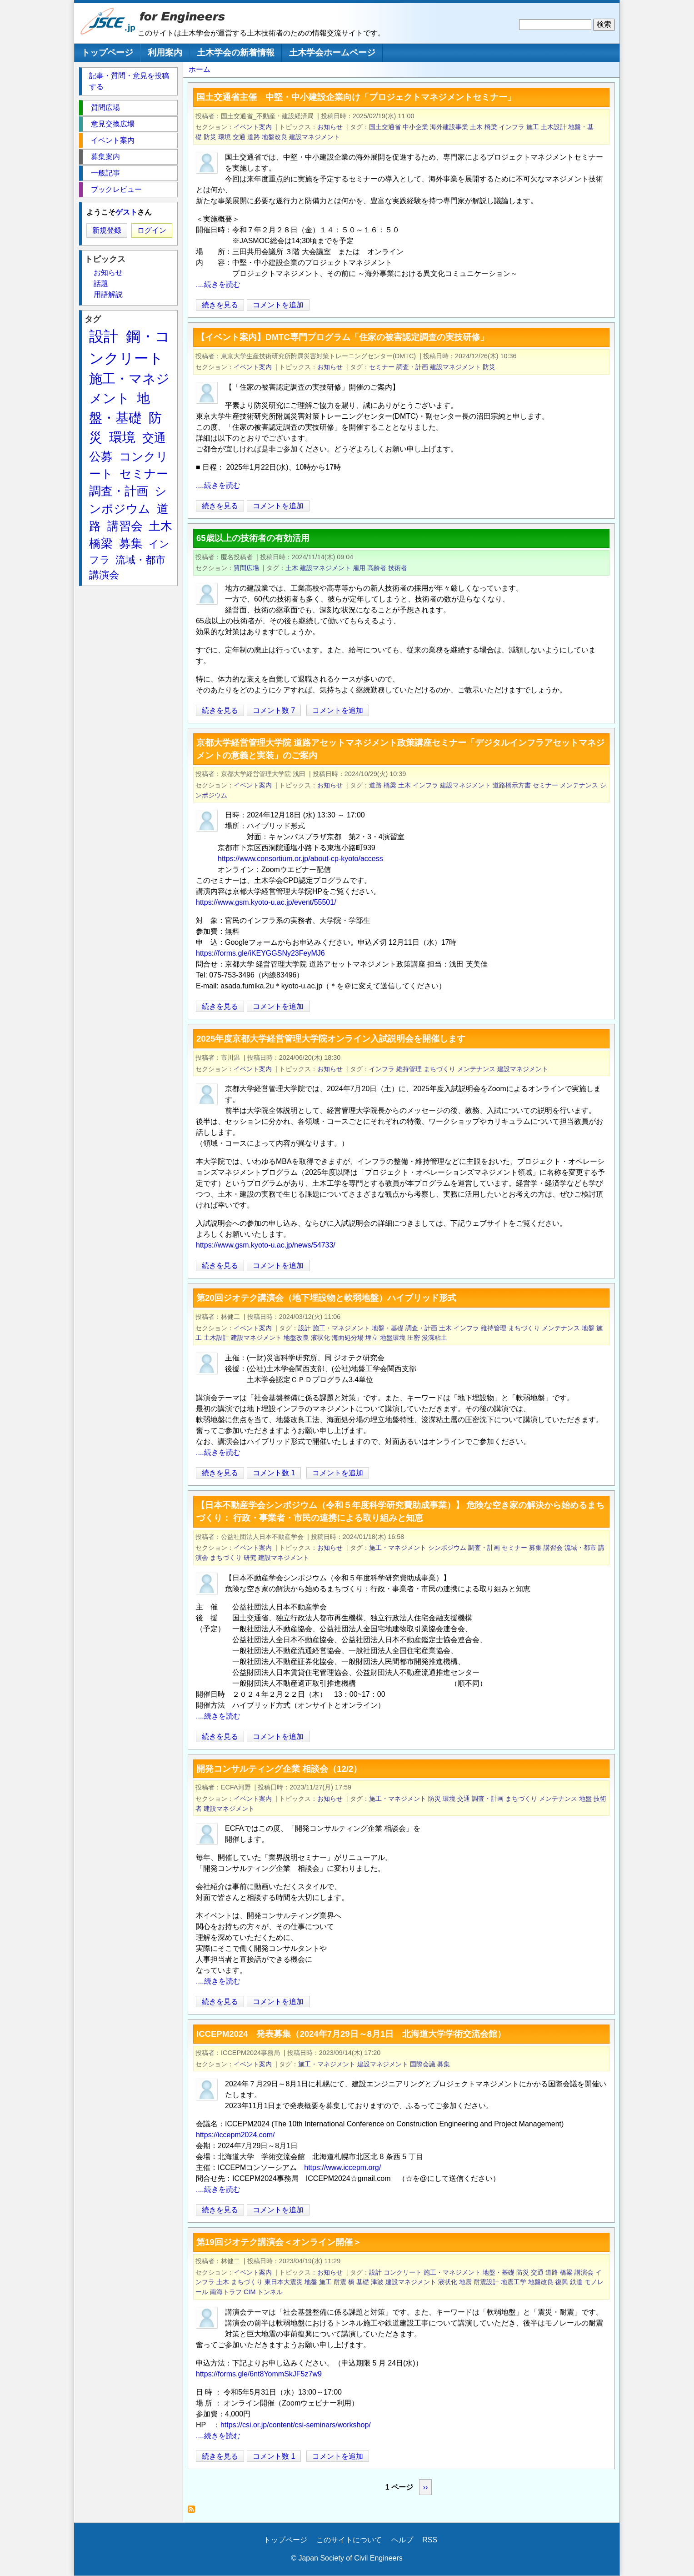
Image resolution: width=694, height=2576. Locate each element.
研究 (250, 1557)
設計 (304, 1328)
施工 (532, 126)
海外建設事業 (449, 126)
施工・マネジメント (341, 1328)
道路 (253, 136)
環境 (224, 136)
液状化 (320, 1337)
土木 (476, 126)
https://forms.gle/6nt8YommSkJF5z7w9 (259, 2374)
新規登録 (106, 230)
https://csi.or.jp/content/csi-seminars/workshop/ (295, 2425)
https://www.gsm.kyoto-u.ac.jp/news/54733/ (265, 1245)
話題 (101, 283)
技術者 (397, 567)
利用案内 (165, 52)
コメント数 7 (274, 710)
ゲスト (126, 212)
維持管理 (409, 1068)
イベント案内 (253, 126)
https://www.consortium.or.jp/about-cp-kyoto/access (300, 858)
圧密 (413, 1337)
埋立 (371, 1337)
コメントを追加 (278, 305)
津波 (377, 2281)
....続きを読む (218, 284)
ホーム (199, 69)
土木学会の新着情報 (236, 52)
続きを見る (220, 305)
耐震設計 (486, 2281)
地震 (465, 2281)
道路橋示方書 (512, 785)
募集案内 (105, 156)
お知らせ (330, 126)
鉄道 (576, 2281)
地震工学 (513, 2281)
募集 (535, 1547)
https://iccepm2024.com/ (235, 2135)
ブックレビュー (116, 189)
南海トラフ (226, 2291)
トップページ (107, 52)
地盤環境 (392, 1337)
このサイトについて (349, 2540)
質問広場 (246, 567)
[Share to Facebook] (600, 304)
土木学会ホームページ (332, 52)
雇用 (359, 567)
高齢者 (376, 567)
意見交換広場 (113, 124)
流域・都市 (580, 1547)
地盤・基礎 (388, 1328)
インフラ (511, 126)
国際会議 (422, 2064)
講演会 (584, 2272)
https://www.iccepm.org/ (342, 2167)
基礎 (362, 2281)
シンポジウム (447, 1547)
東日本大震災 (284, 2281)
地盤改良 (274, 136)
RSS (429, 2540)
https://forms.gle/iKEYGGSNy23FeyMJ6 (260, 953)
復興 (561, 2281)
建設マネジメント (314, 136)
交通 (239, 136)
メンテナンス (579, 785)
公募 (101, 456)
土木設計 (553, 126)
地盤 (588, 1328)
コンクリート (403, 2272)
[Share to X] (587, 304)
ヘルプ (402, 2540)
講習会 (553, 1547)
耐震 (340, 2281)
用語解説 (108, 294)
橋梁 (490, 126)
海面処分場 (348, 1337)
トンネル (270, 2291)
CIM (249, 2291)
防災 (210, 136)
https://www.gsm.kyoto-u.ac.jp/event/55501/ (266, 902)
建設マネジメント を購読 (194, 2512)
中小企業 (415, 126)
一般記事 (105, 173)
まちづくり (439, 1068)
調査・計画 (412, 367)
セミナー (381, 367)
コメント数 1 (274, 1473)
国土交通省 (385, 126)
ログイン (151, 230)
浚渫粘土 (434, 1337)
